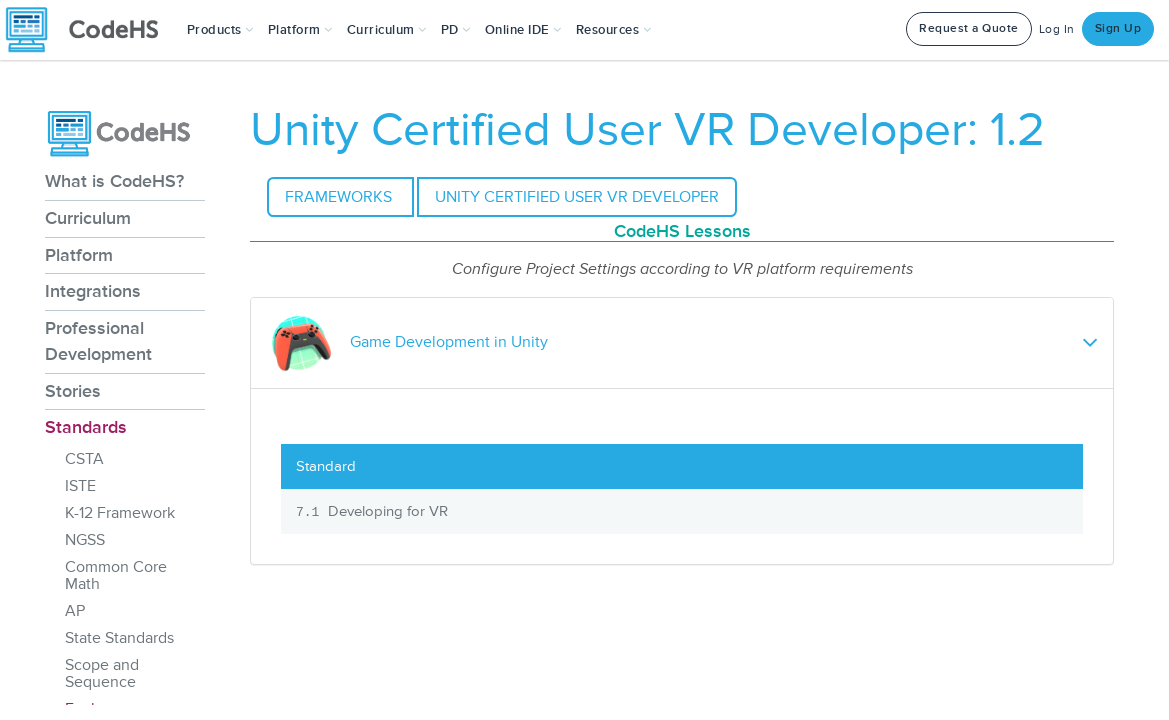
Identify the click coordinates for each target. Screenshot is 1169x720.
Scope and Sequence (102, 673)
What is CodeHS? (114, 181)
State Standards (119, 638)
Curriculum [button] (387, 30)
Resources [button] (614, 30)
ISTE (80, 486)
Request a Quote (969, 28)
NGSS (85, 540)
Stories (73, 391)
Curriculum (88, 218)
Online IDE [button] (523, 30)
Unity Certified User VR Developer (577, 197)
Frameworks (340, 197)
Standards (86, 427)
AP (75, 611)
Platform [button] (300, 30)
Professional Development (98, 341)
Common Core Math (116, 575)
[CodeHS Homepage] (90, 30)
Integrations (93, 291)
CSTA (84, 459)
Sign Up (1118, 28)
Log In (1057, 29)
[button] (220, 30)
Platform (79, 255)
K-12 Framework (120, 513)
